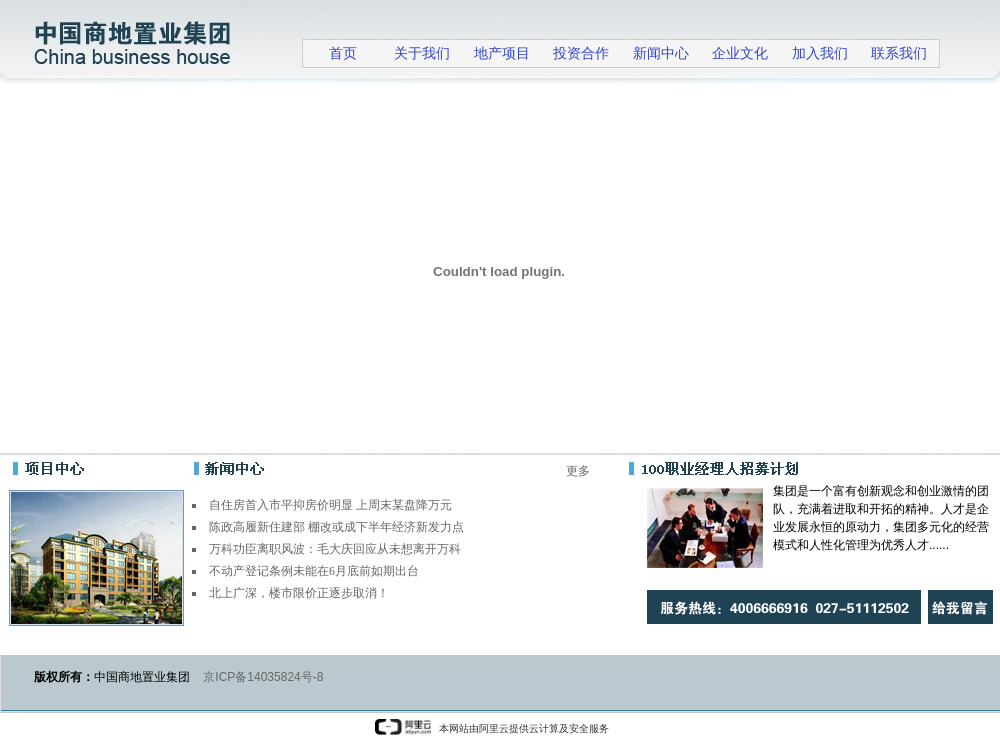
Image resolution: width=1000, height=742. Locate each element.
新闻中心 (661, 53)
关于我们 (422, 53)
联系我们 (899, 53)
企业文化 (740, 53)
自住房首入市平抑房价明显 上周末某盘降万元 (330, 505)
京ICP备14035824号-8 (263, 677)
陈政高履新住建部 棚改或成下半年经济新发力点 (336, 527)
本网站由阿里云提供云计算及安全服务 (492, 728)
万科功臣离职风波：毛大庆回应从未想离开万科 (335, 549)
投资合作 (581, 53)
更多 (578, 471)
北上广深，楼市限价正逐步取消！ (299, 593)
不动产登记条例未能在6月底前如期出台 (314, 571)
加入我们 (820, 53)
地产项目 (502, 53)
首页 (343, 53)
